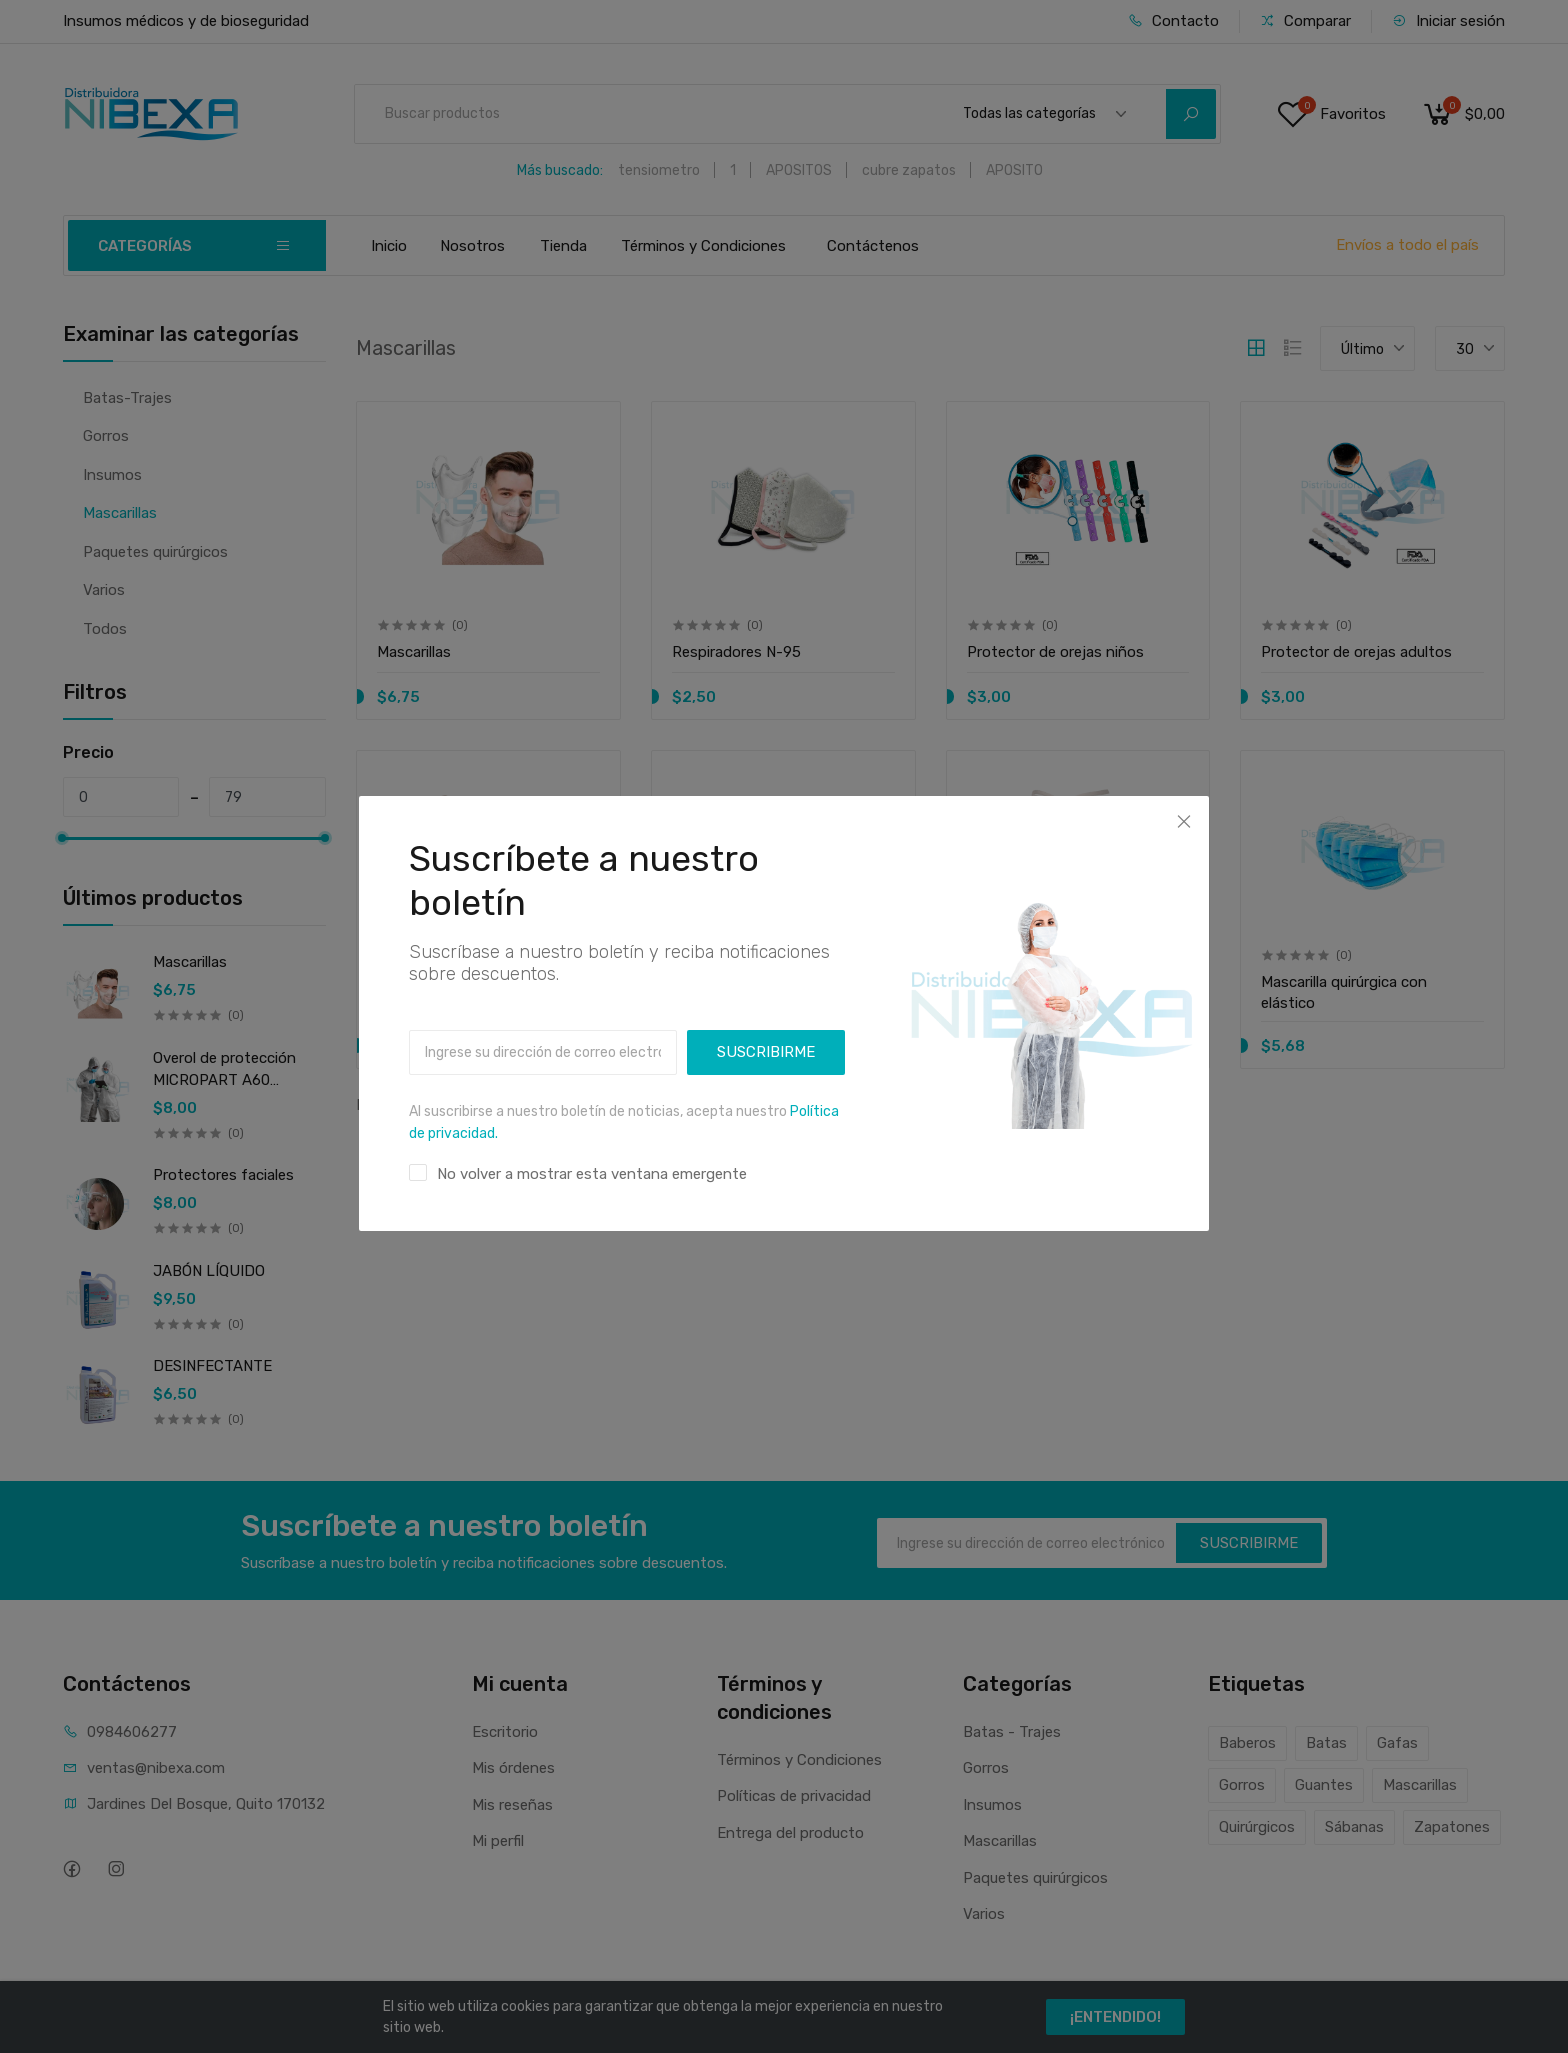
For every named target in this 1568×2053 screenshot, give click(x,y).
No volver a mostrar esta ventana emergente (592, 1148)
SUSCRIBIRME (766, 1027)
